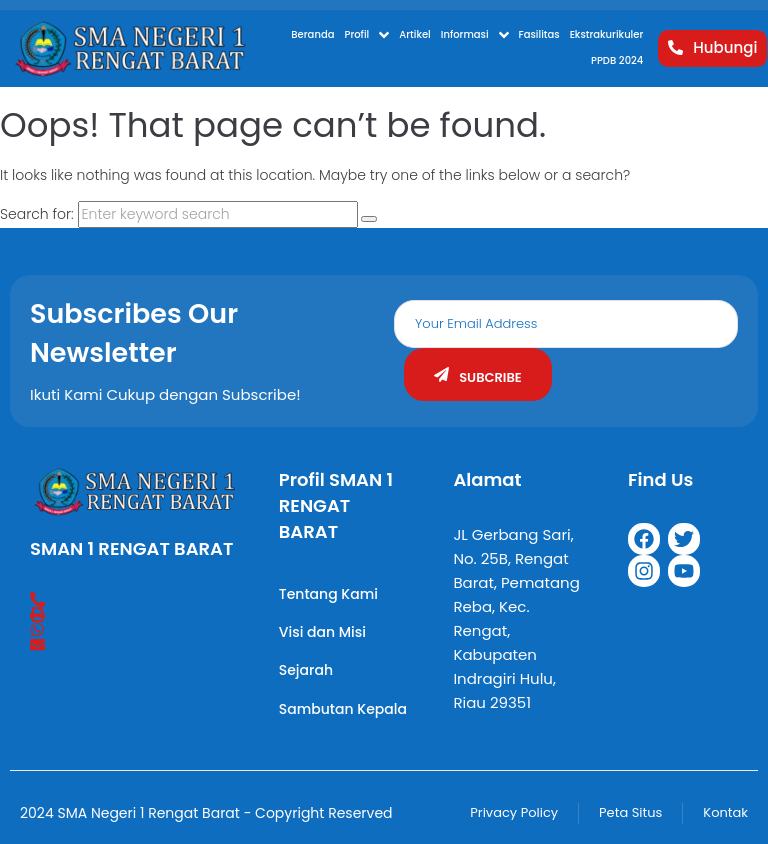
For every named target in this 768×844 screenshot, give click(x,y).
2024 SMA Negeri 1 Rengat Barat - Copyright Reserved (206, 813)
